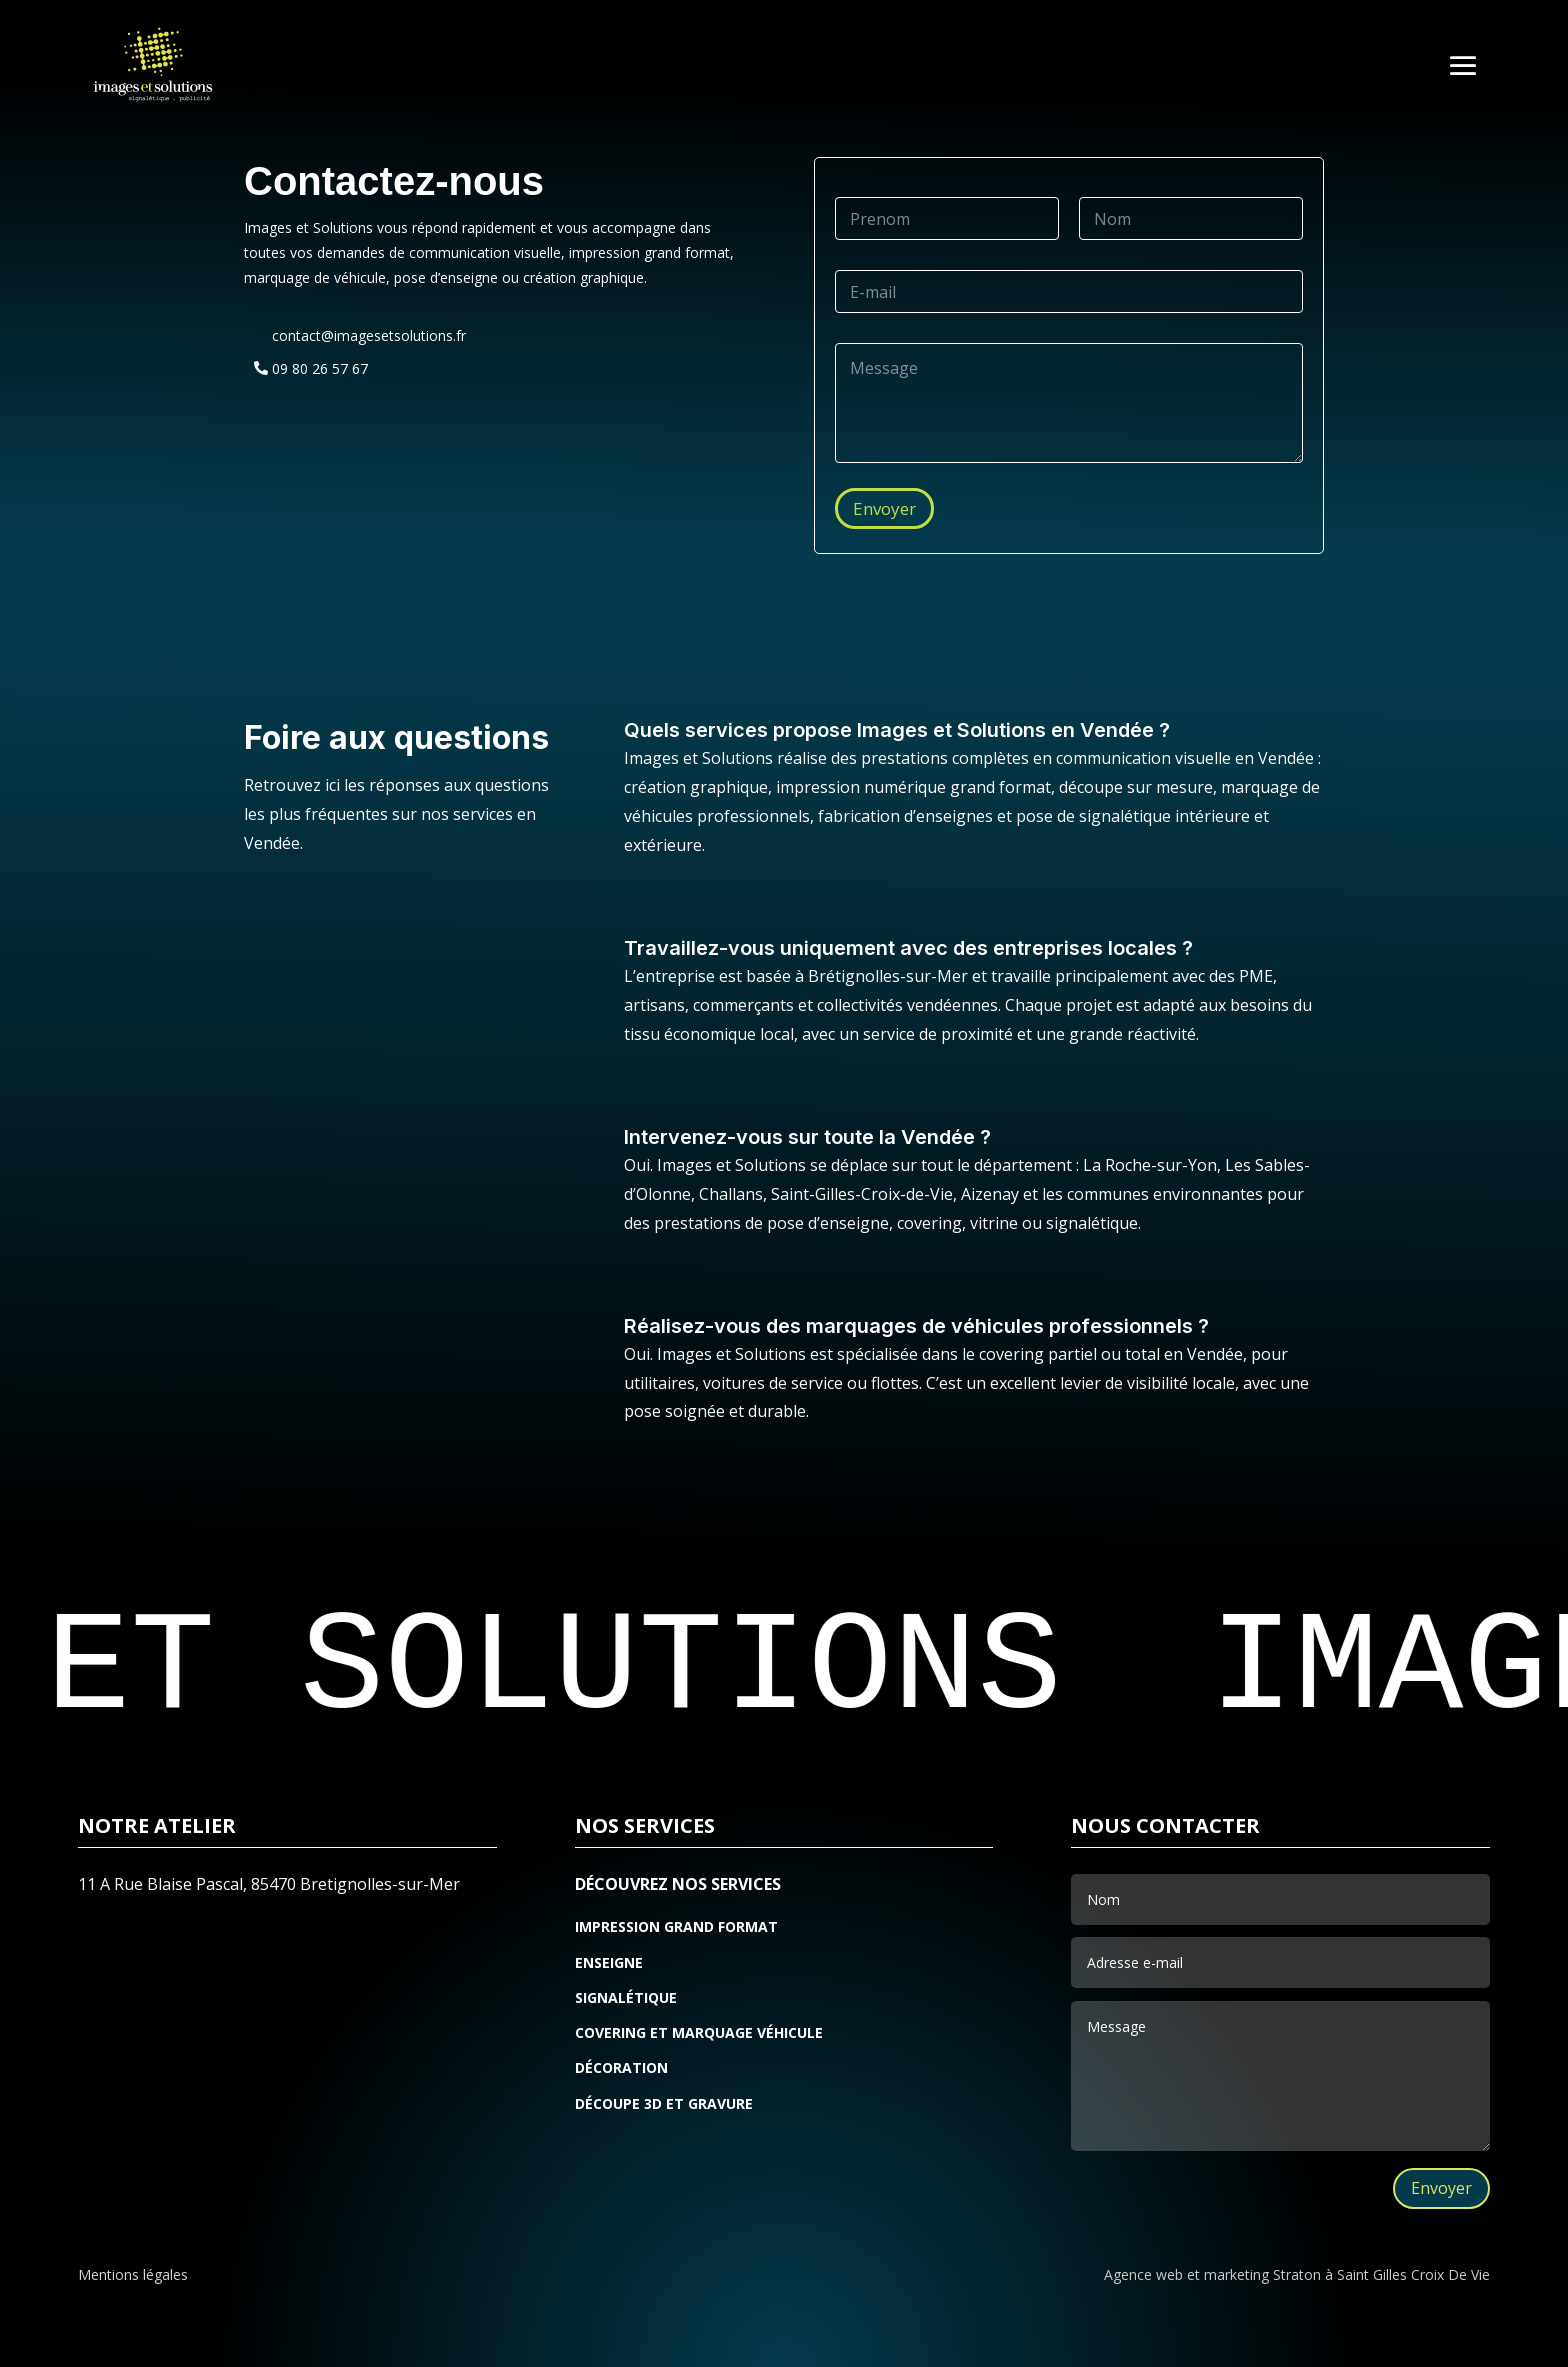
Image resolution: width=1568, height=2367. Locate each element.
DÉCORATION (621, 2069)
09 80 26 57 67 (320, 368)
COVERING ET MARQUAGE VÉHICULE (699, 2034)
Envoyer (884, 508)
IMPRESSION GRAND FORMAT (676, 1928)
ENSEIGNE (609, 1964)
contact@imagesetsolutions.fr (369, 335)
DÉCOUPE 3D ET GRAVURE (664, 2105)
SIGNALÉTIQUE (626, 1999)
